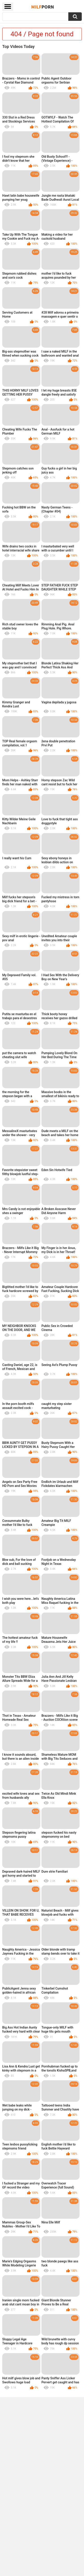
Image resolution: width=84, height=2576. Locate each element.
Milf (42, 7)
